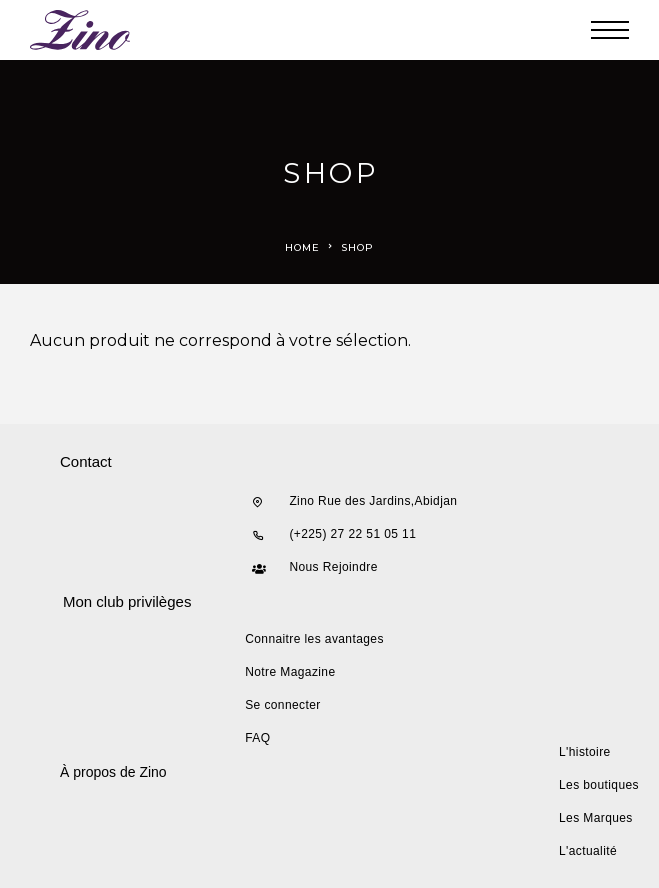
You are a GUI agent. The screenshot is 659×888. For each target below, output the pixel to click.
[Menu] (610, 30)
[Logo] (81, 30)
